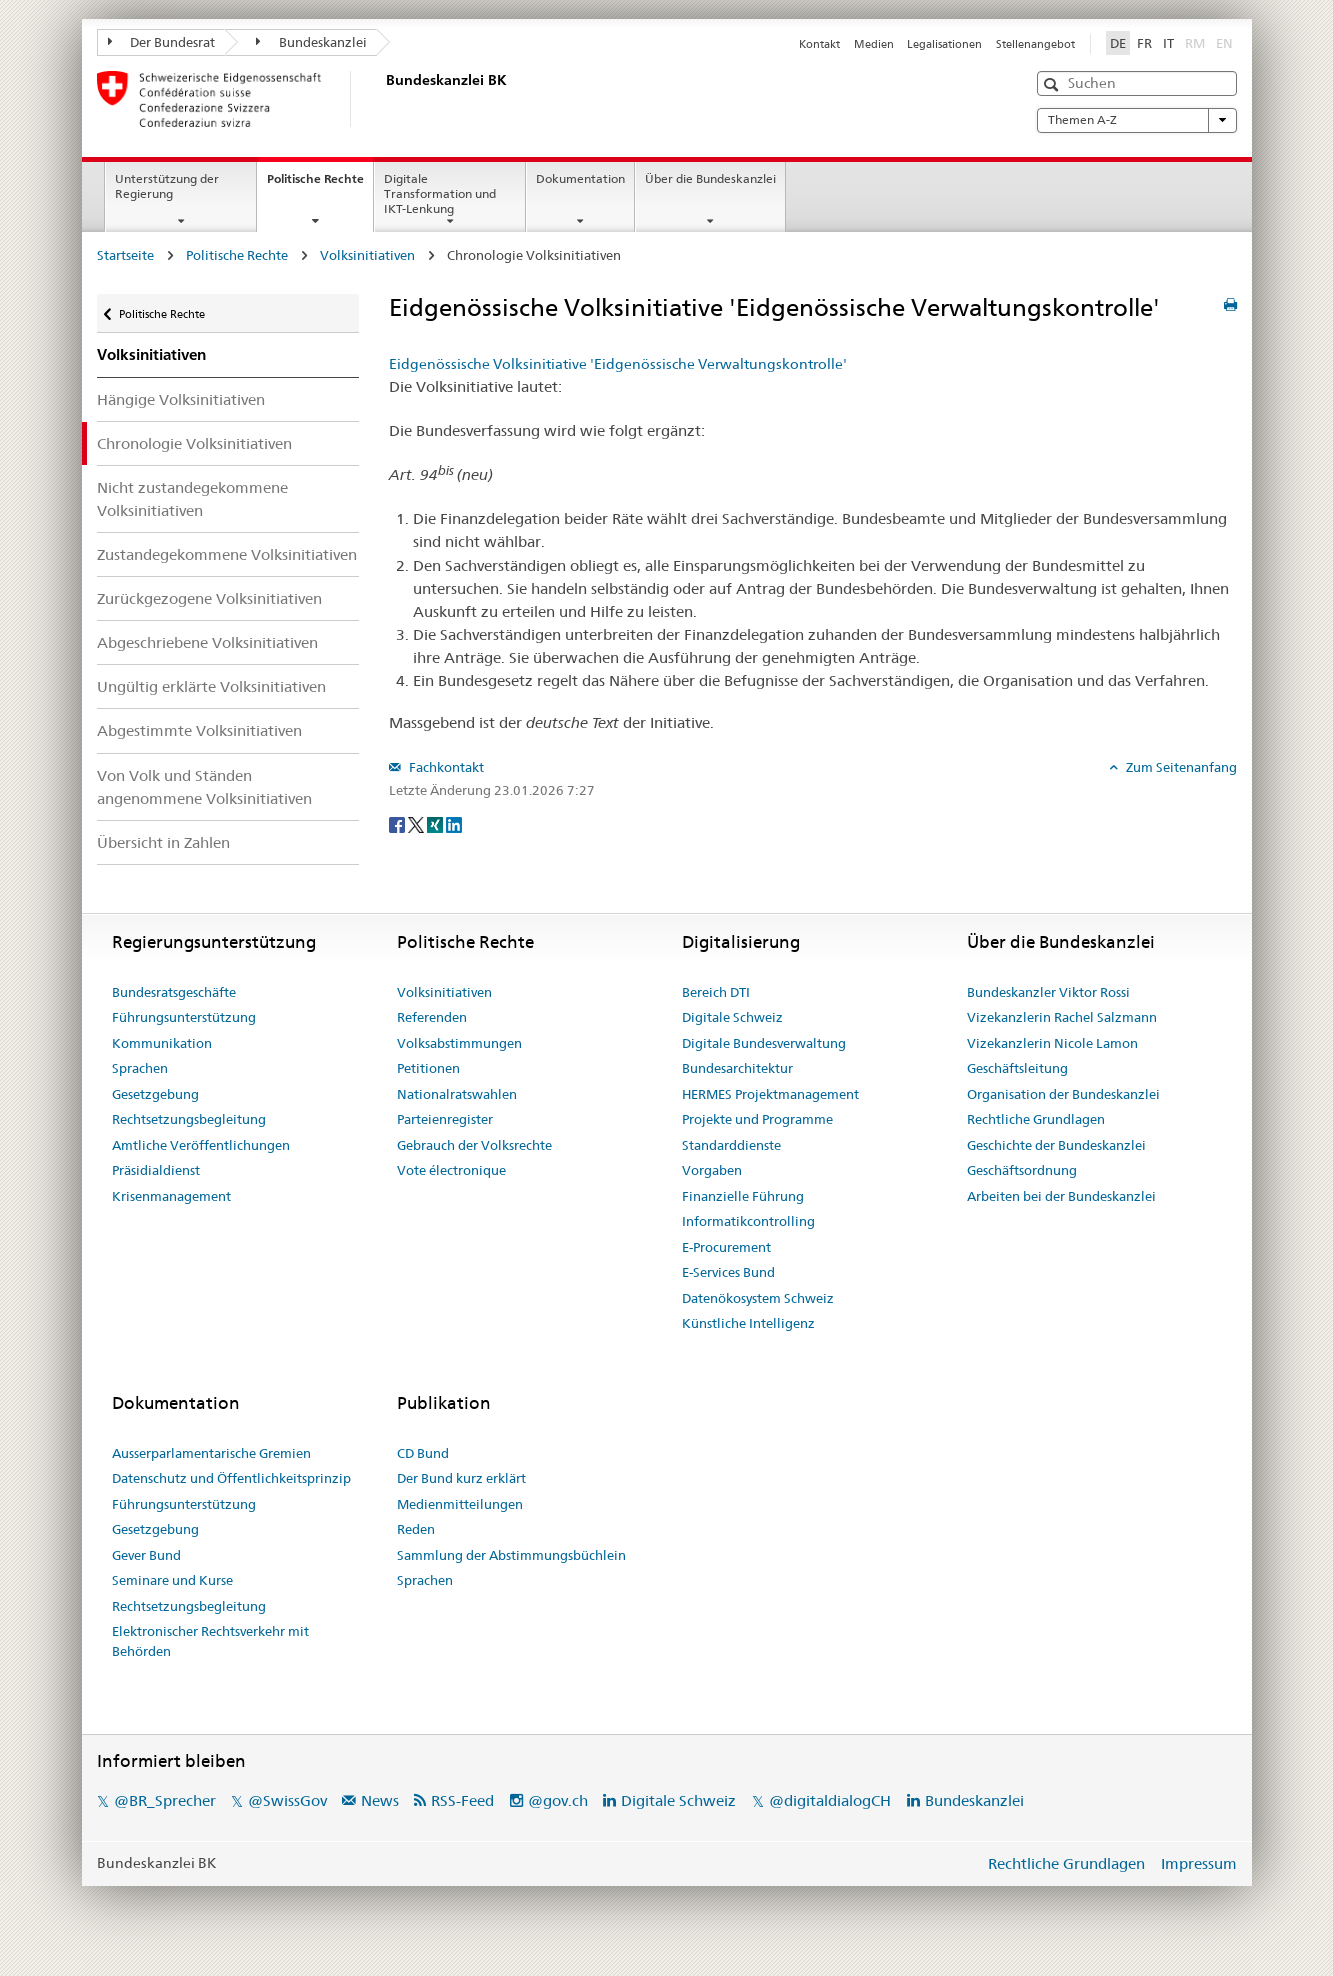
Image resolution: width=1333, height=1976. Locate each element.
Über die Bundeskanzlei (710, 178)
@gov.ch (558, 1800)
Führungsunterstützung (184, 1017)
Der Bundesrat (162, 42)
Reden (416, 1529)
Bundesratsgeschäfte (174, 992)
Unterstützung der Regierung (167, 186)
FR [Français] (1144, 43)
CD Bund (423, 1453)
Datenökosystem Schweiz (758, 1298)
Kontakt (819, 44)
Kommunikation (162, 1043)
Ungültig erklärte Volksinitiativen (211, 686)
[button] (1053, 84)
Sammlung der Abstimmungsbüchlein (511, 1555)
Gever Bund (146, 1555)
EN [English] (1224, 43)
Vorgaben (712, 1170)
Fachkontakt (445, 767)
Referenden (432, 1017)
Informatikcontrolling (748, 1221)
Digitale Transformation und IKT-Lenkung (440, 193)
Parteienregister (445, 1119)
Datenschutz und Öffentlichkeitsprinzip (231, 1478)
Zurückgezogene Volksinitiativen (209, 598)
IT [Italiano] (1168, 43)
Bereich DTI (716, 992)
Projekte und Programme (757, 1119)
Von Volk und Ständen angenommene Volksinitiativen (204, 787)
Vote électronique (451, 1170)
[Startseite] (382, 99)
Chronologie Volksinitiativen (194, 443)
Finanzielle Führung (743, 1196)
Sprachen (140, 1068)
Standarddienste (731, 1145)
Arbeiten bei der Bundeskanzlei (1061, 1196)
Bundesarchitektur (737, 1068)
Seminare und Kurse (172, 1580)
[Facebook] (398, 823)
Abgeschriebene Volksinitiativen (207, 642)
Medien (874, 44)
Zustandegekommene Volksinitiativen (227, 554)
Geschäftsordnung (1022, 1170)
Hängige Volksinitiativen (181, 399)
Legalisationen (944, 44)
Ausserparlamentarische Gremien (211, 1453)
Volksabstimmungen (459, 1043)
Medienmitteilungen (460, 1504)
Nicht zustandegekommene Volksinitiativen (192, 499)
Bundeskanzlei (311, 42)
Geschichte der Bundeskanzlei (1056, 1145)
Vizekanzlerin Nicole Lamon (1052, 1043)
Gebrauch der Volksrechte (474, 1145)
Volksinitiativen (367, 255)
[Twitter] (417, 823)
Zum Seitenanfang (1180, 767)
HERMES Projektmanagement (770, 1094)
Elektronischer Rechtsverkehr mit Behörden (210, 1641)
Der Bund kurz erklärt (461, 1478)
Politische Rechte (320, 185)
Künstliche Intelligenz (748, 1323)
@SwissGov (287, 1800)
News (380, 1800)
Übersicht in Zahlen (163, 842)
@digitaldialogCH (830, 1800)
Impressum (1199, 1863)
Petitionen (428, 1068)
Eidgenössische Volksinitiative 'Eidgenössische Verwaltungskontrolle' (618, 364)
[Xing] (436, 823)
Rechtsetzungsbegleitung (189, 1119)
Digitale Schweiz (732, 1017)
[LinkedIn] (454, 823)
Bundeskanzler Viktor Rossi (1048, 992)
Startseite (125, 255)
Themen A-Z (1137, 120)
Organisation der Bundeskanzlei (1063, 1094)
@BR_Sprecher (165, 1800)
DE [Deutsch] (1118, 43)
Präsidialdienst (156, 1170)
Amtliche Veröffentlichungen (201, 1145)
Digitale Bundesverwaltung (764, 1043)
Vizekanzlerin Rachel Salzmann (1062, 1017)
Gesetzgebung (155, 1094)
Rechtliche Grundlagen (1036, 1119)
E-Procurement (726, 1247)
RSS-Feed (462, 1800)
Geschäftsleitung (1017, 1068)
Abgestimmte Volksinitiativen (199, 730)
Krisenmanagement (171, 1196)
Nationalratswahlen (457, 1094)
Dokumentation (580, 178)
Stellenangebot (1035, 44)
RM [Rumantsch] (1195, 43)
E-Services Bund (728, 1272)
